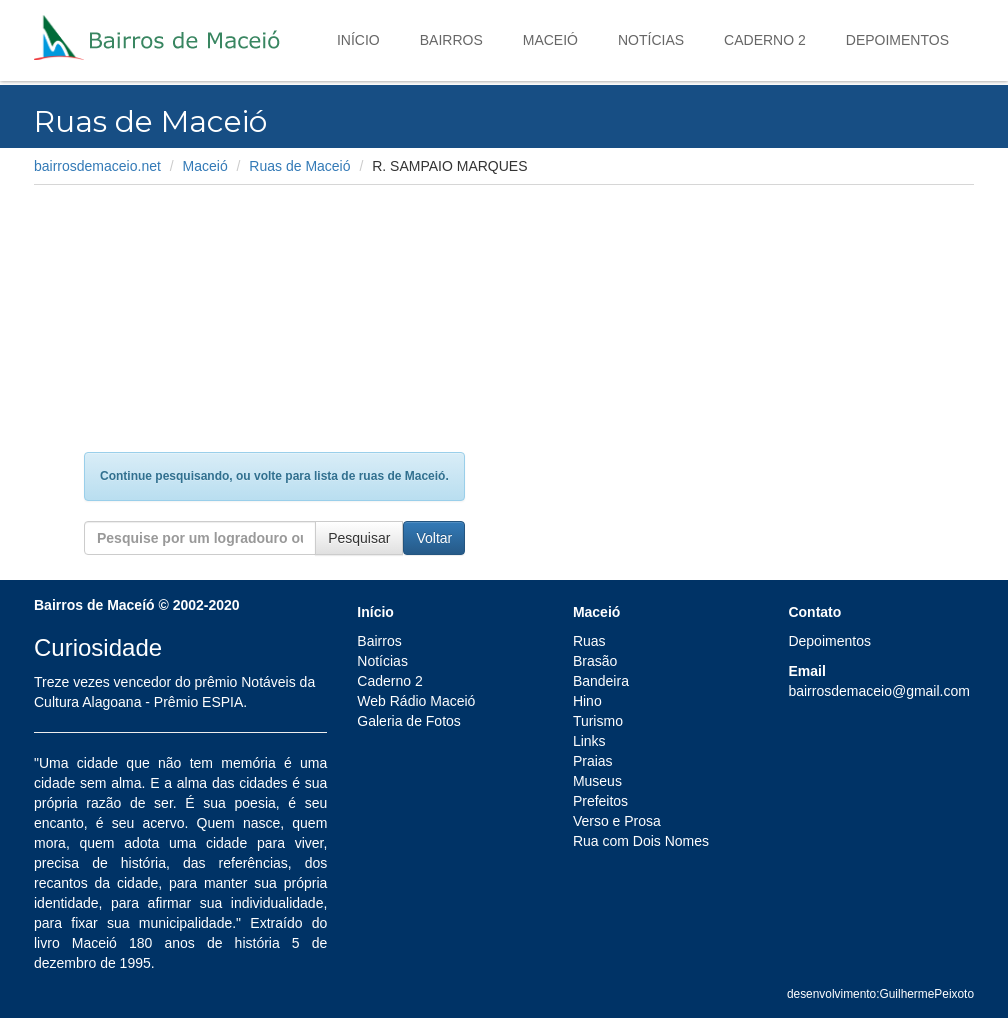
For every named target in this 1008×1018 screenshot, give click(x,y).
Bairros (451, 40)
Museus (597, 781)
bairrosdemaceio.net (97, 166)
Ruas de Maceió (299, 166)
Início (358, 40)
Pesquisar (359, 538)
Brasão (595, 661)
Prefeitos (600, 801)
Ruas (589, 641)
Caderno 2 (765, 40)
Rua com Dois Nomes (641, 841)
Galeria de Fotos (409, 721)
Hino (587, 701)
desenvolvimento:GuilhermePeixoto (880, 994)
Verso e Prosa (617, 821)
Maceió (550, 40)
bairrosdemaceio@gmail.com (879, 691)
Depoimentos (897, 40)
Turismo (598, 721)
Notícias (651, 40)
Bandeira (601, 681)
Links (589, 741)
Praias (593, 761)
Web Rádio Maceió (416, 701)
